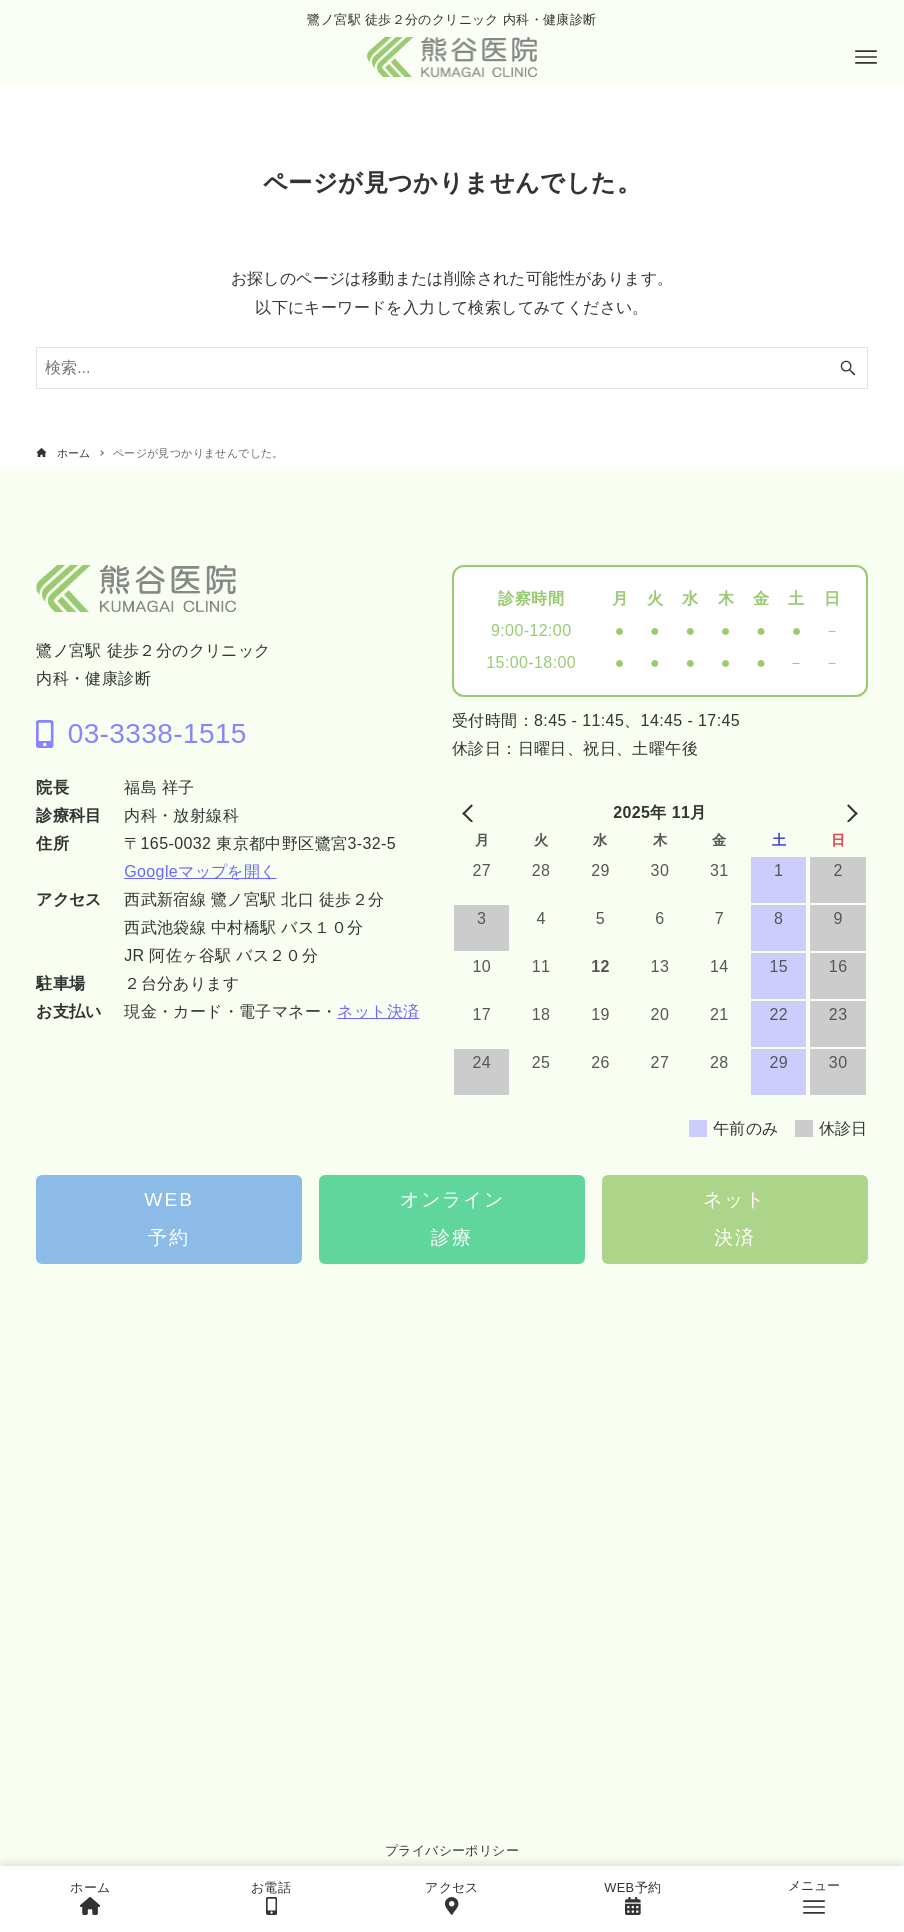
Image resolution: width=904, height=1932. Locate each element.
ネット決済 (378, 1011)
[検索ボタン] (848, 368)
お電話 (271, 1897)
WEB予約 (169, 1218)
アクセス (452, 1897)
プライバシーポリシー (452, 1850)
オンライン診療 (452, 1218)
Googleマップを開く (200, 871)
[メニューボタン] (866, 57)
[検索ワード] (452, 368)
